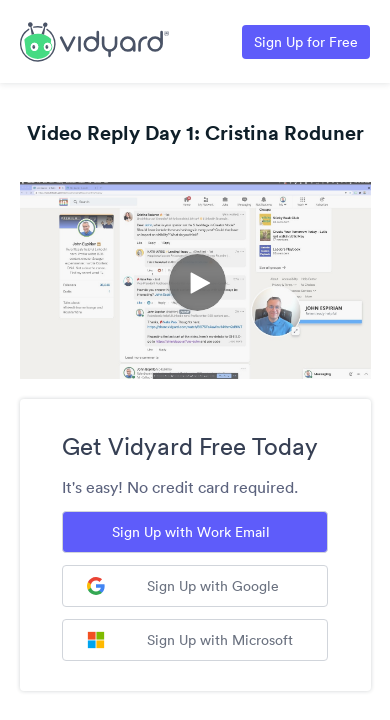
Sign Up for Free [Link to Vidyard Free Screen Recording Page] (306, 42)
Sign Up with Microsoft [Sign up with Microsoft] (190, 640)
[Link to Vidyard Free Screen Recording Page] (94, 40)
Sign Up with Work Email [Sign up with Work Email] (191, 532)
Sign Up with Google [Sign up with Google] (183, 586)
